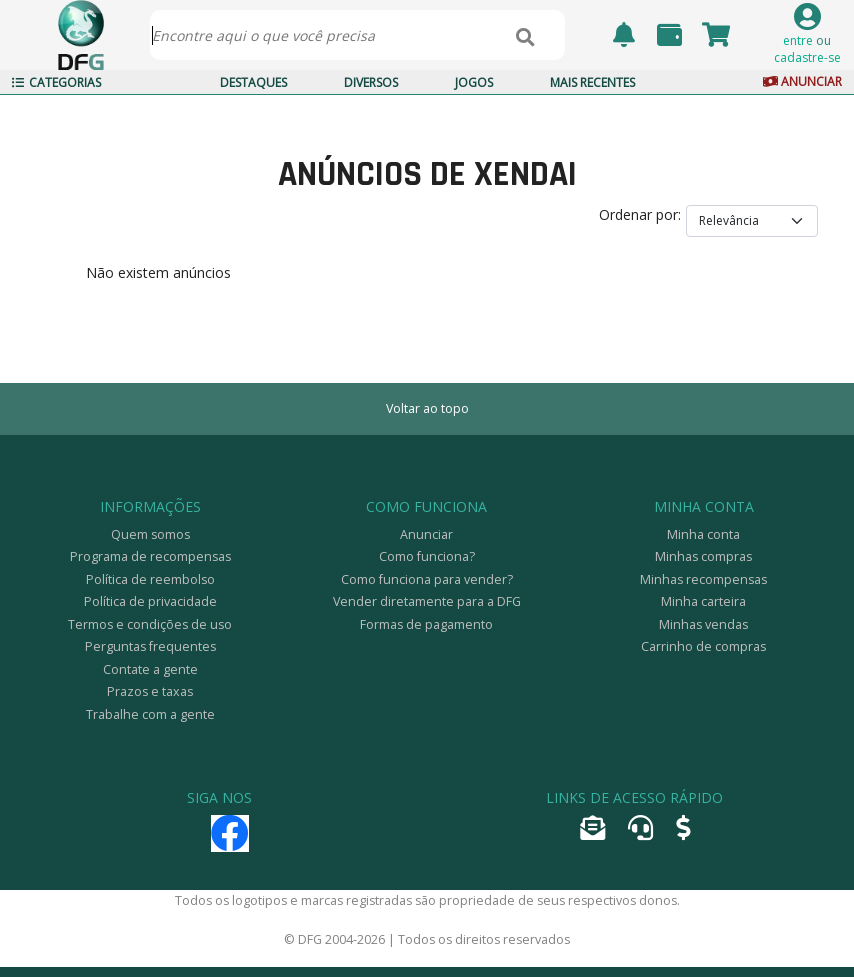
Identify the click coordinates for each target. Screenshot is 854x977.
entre (798, 40)
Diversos (371, 82)
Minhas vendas (703, 624)
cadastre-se (807, 57)
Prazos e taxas (150, 691)
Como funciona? (427, 556)
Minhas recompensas (703, 579)
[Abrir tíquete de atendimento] (640, 832)
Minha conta (703, 534)
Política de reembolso (150, 579)
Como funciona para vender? (427, 579)
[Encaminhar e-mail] (592, 832)
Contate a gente (150, 669)
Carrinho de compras (703, 646)
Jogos (474, 82)
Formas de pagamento (426, 624)
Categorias (56, 82)
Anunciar (801, 81)
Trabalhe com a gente (150, 714)
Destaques (253, 82)
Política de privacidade (150, 601)
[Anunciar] (683, 832)
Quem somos (150, 534)
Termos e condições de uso (150, 624)
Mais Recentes (592, 82)
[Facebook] (230, 842)
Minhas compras (703, 556)
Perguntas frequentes (150, 646)
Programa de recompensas (150, 556)
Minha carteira (703, 601)
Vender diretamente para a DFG (427, 601)
